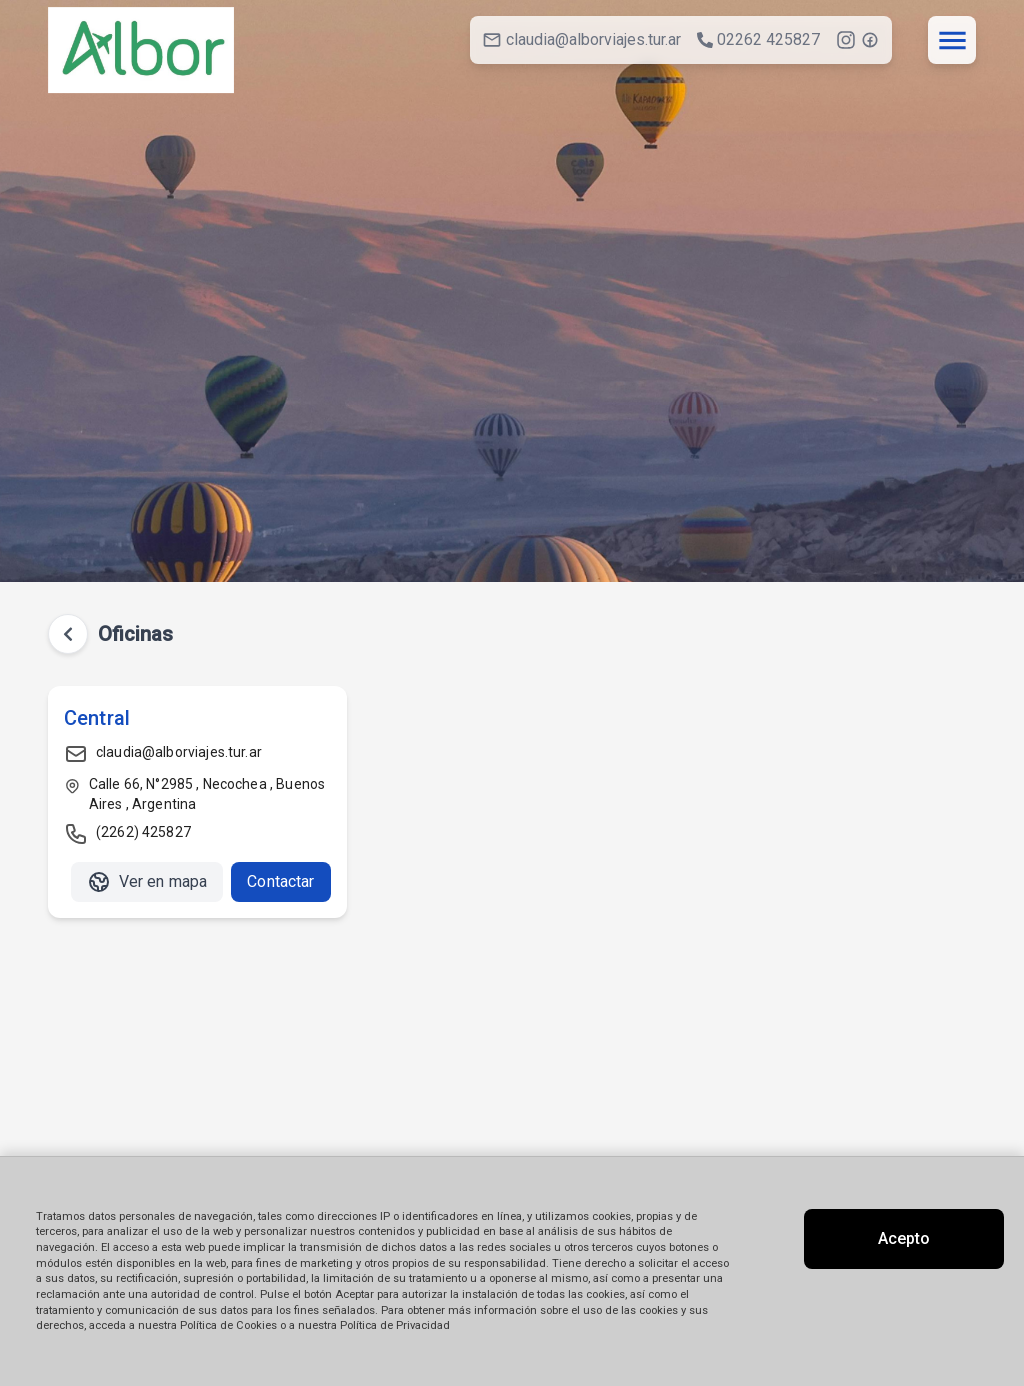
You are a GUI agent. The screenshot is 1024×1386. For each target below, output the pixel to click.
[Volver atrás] (68, 634)
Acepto (904, 1238)
